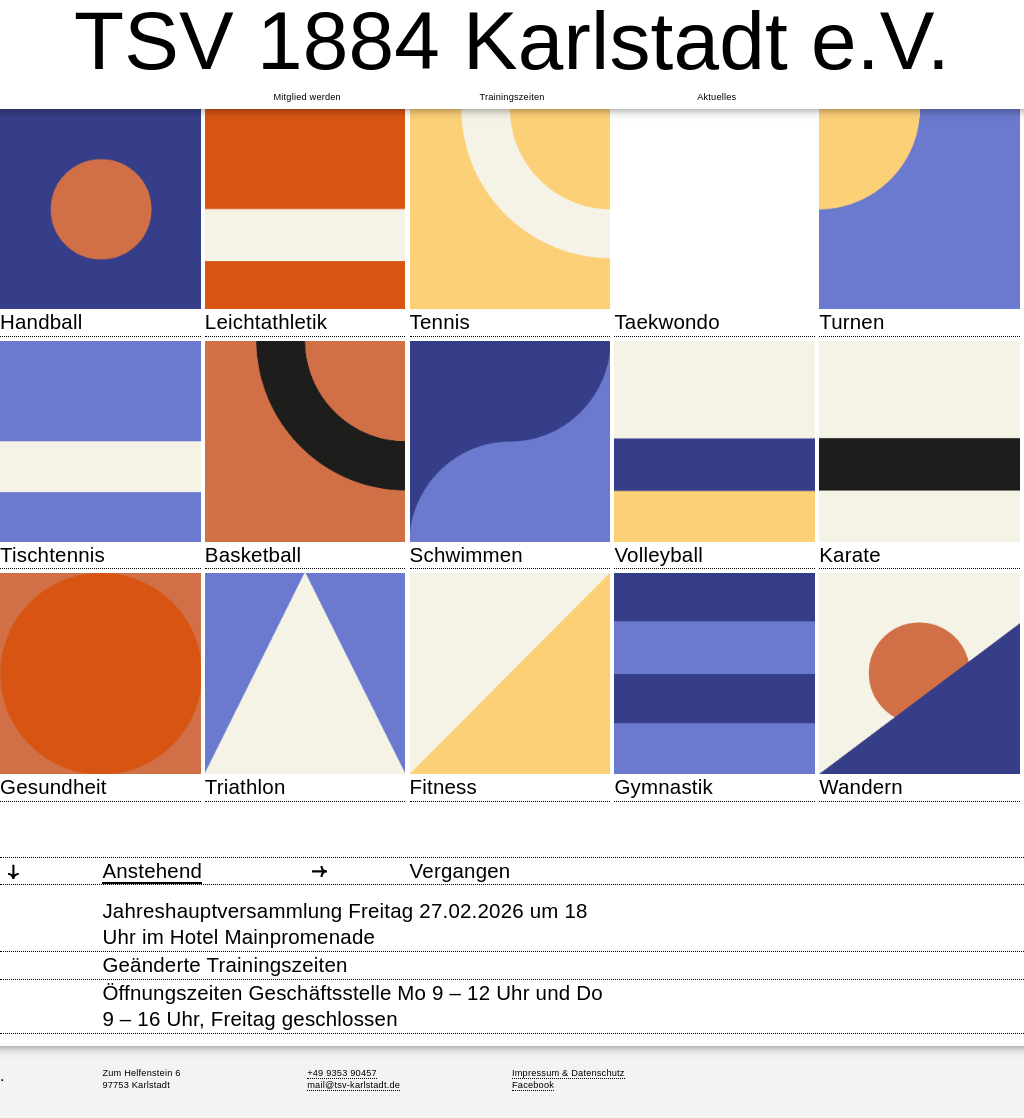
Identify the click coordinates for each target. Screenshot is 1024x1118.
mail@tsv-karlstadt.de (353, 1085)
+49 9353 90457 (342, 1073)
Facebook (533, 1085)
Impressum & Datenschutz (568, 1073)
